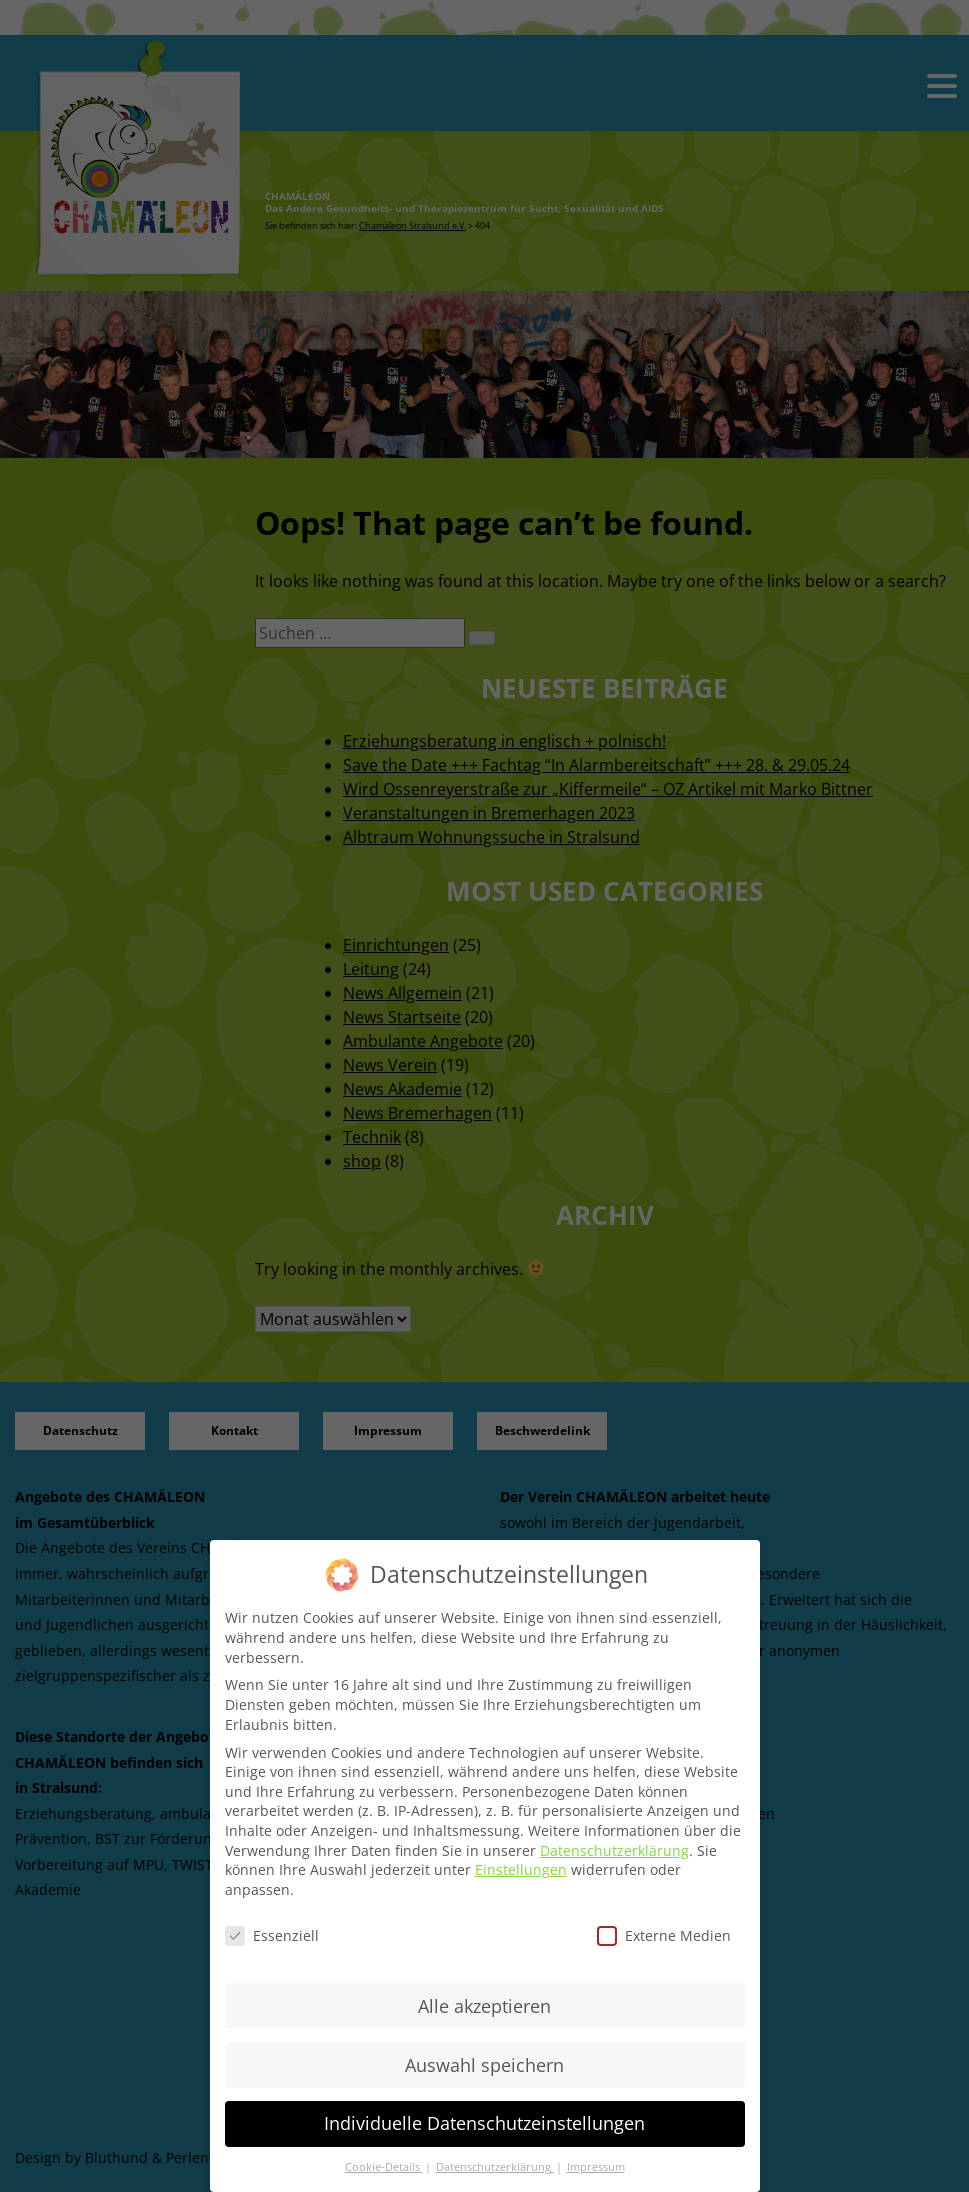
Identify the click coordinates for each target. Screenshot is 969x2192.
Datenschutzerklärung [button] (495, 2167)
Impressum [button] (596, 2167)
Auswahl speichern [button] (484, 2065)
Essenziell (272, 1935)
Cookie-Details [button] (384, 2167)
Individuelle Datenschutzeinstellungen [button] (484, 2123)
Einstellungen (521, 1869)
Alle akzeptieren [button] (484, 2006)
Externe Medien (664, 1935)
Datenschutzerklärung (614, 1850)
